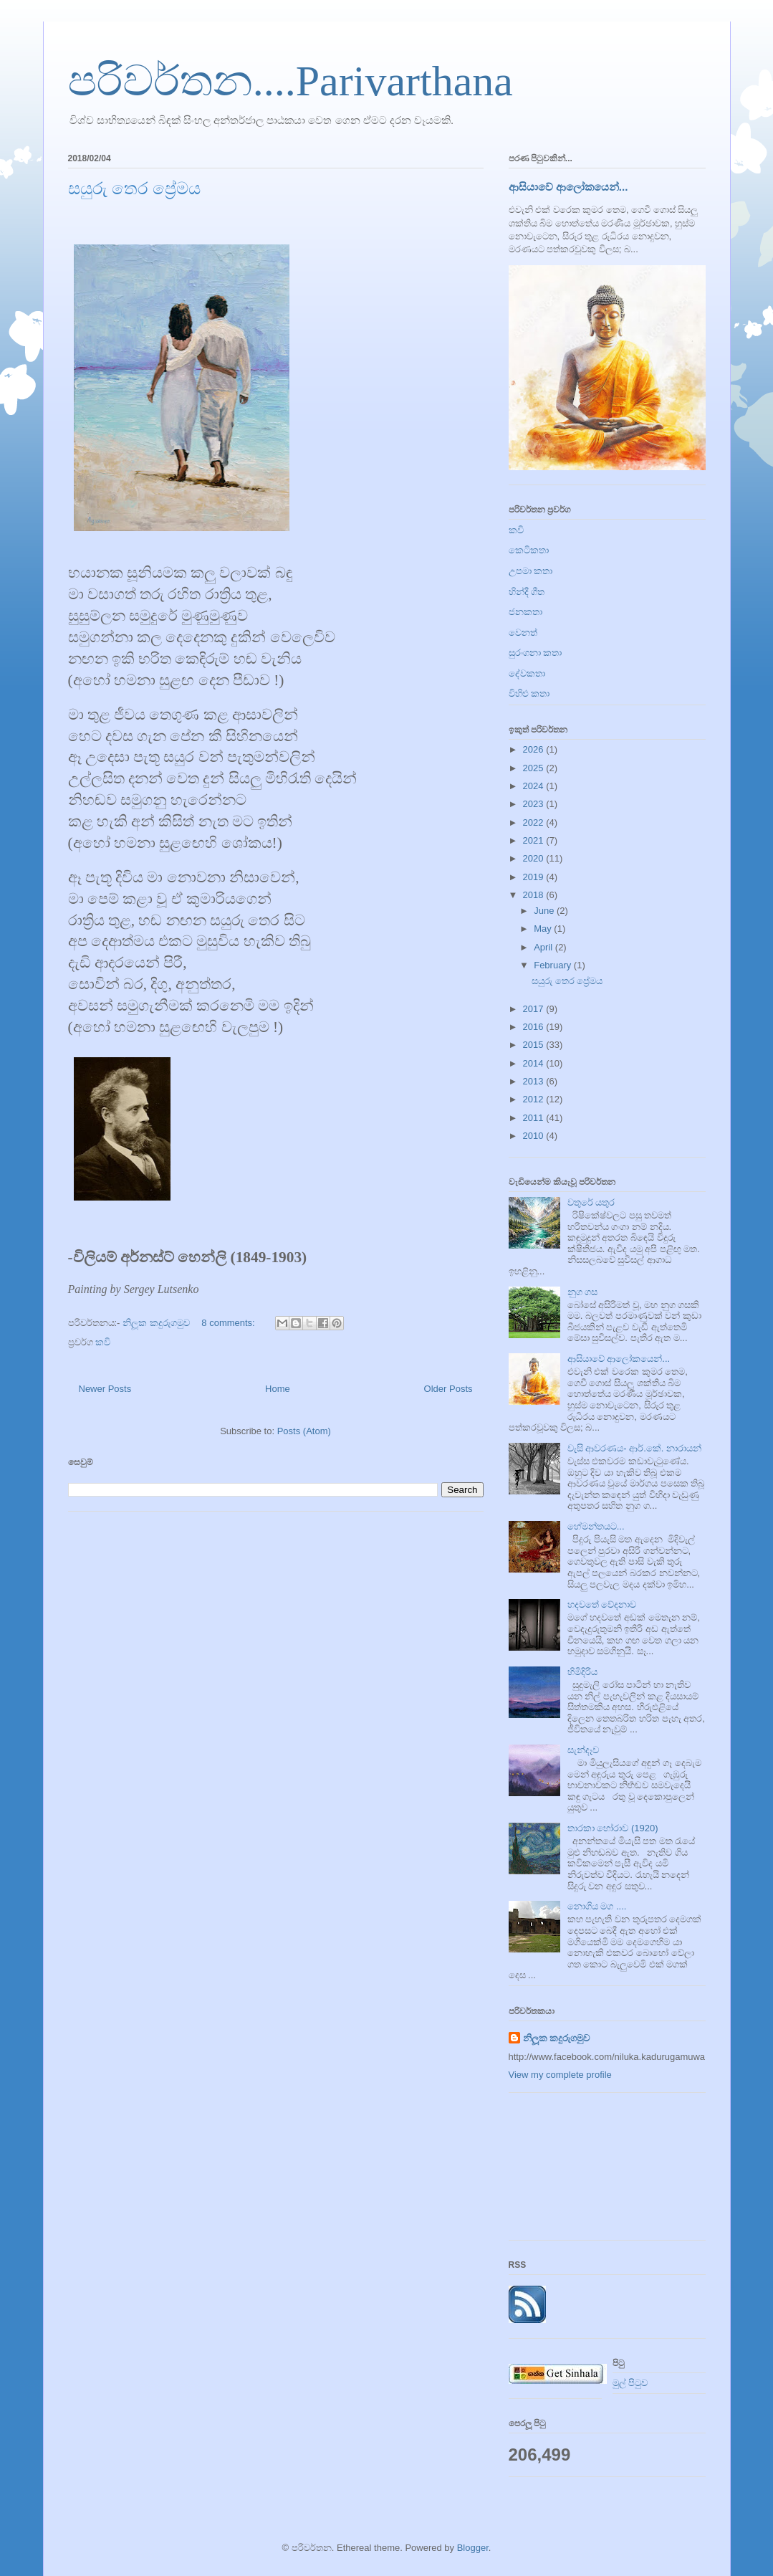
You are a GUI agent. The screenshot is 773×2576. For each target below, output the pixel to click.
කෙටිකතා (529, 550)
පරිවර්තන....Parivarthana (290, 81)
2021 (535, 840)
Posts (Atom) (304, 1431)
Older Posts (448, 1388)
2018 (535, 894)
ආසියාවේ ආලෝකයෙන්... (568, 187)
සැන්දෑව (583, 1750)
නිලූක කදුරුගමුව (556, 2038)
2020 (535, 858)
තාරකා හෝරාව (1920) (612, 1828)
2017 (535, 1008)
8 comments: (229, 1322)
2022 (535, 822)
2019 (535, 877)
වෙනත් (523, 632)
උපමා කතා (531, 571)
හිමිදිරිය (582, 1671)
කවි (102, 1342)
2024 (535, 786)
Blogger (473, 2547)
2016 (535, 1026)
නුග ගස (582, 1292)
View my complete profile (560, 2074)
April (544, 947)
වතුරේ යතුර (591, 1202)
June (545, 910)
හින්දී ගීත (527, 591)
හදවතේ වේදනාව (602, 1604)
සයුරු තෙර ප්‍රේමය (134, 188)
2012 (535, 1099)
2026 (535, 749)
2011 (535, 1117)
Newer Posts (105, 1388)
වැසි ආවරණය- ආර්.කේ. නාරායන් (634, 1448)
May (544, 928)
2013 (535, 1081)
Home (277, 1388)
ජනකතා (525, 611)
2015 (535, 1044)
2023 (535, 803)
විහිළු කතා (529, 693)
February (554, 965)
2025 (535, 768)
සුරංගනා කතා (535, 652)
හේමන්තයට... (596, 1526)
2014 (535, 1063)
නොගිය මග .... (597, 1906)
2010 (535, 1135)
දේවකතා (527, 673)
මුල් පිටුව (630, 2382)
